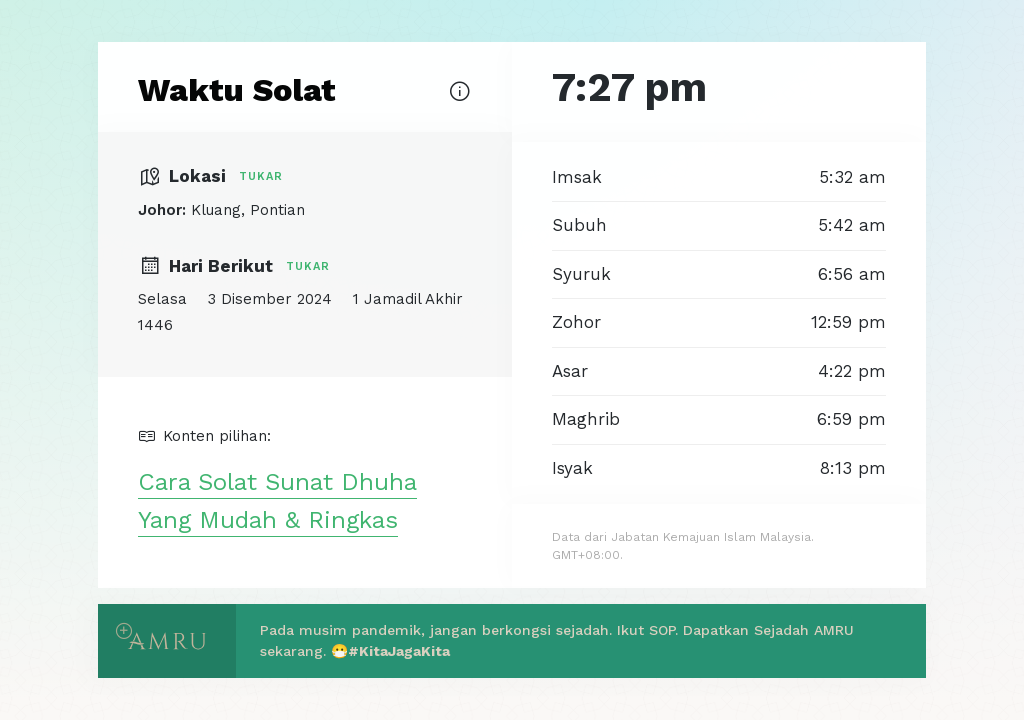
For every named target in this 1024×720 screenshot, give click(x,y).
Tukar (261, 176)
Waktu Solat (237, 90)
